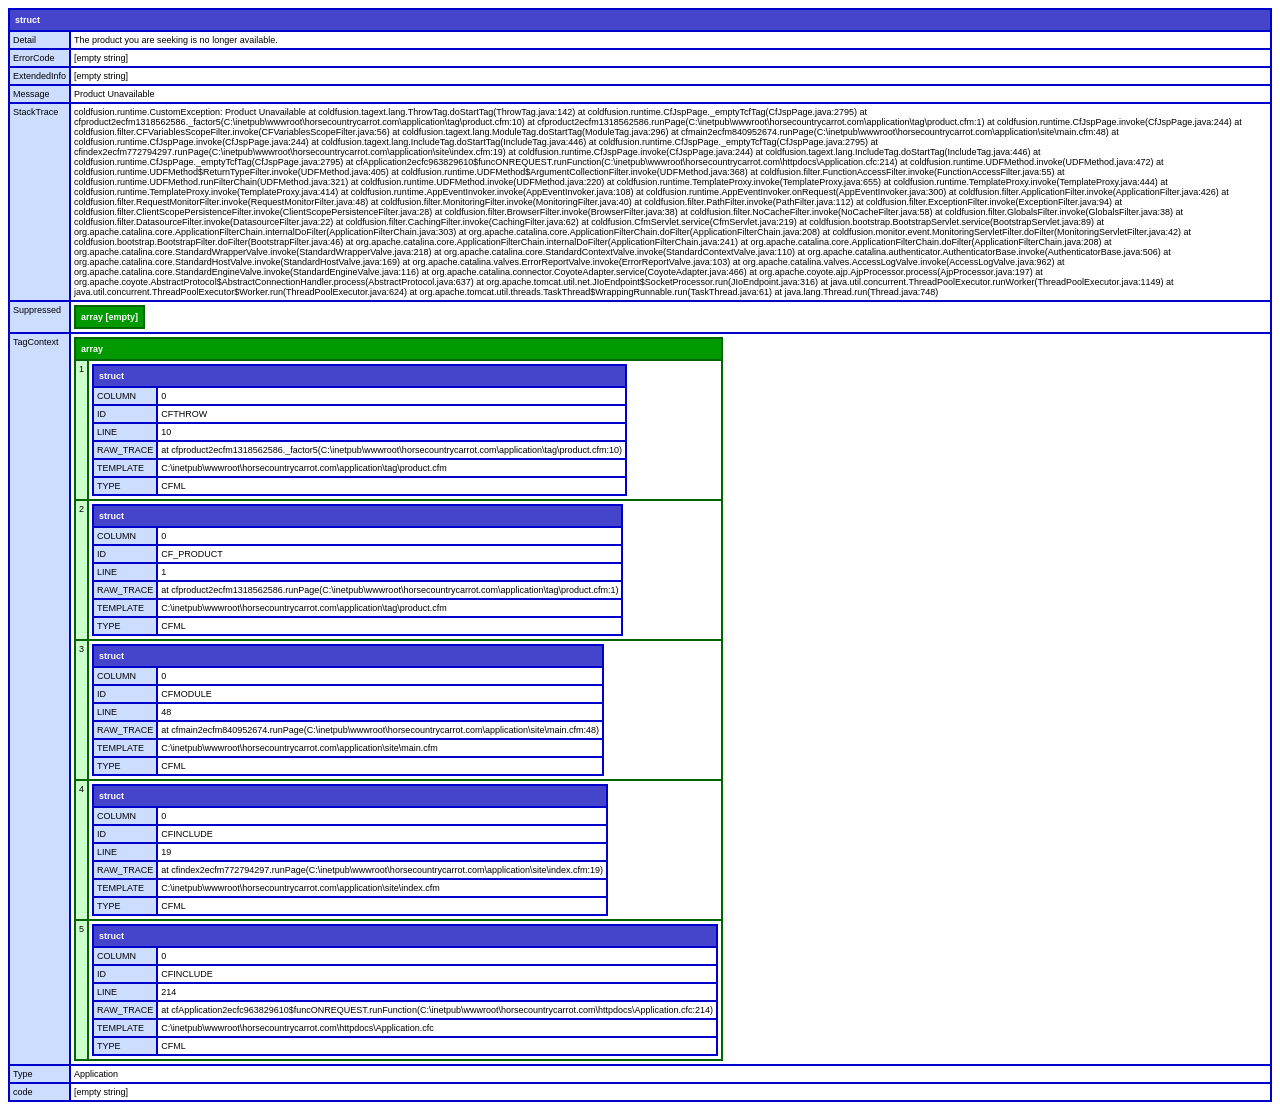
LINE (107, 432)
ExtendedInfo (39, 76)
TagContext (36, 342)
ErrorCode (34, 58)
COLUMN (116, 396)
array (92, 349)
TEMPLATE (120, 468)
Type (23, 1074)
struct (27, 20)
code (23, 1092)
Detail (24, 40)
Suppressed (37, 310)
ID (101, 414)
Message (31, 94)
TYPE (109, 486)
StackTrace (35, 112)
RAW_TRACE (125, 450)
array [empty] (109, 317)
